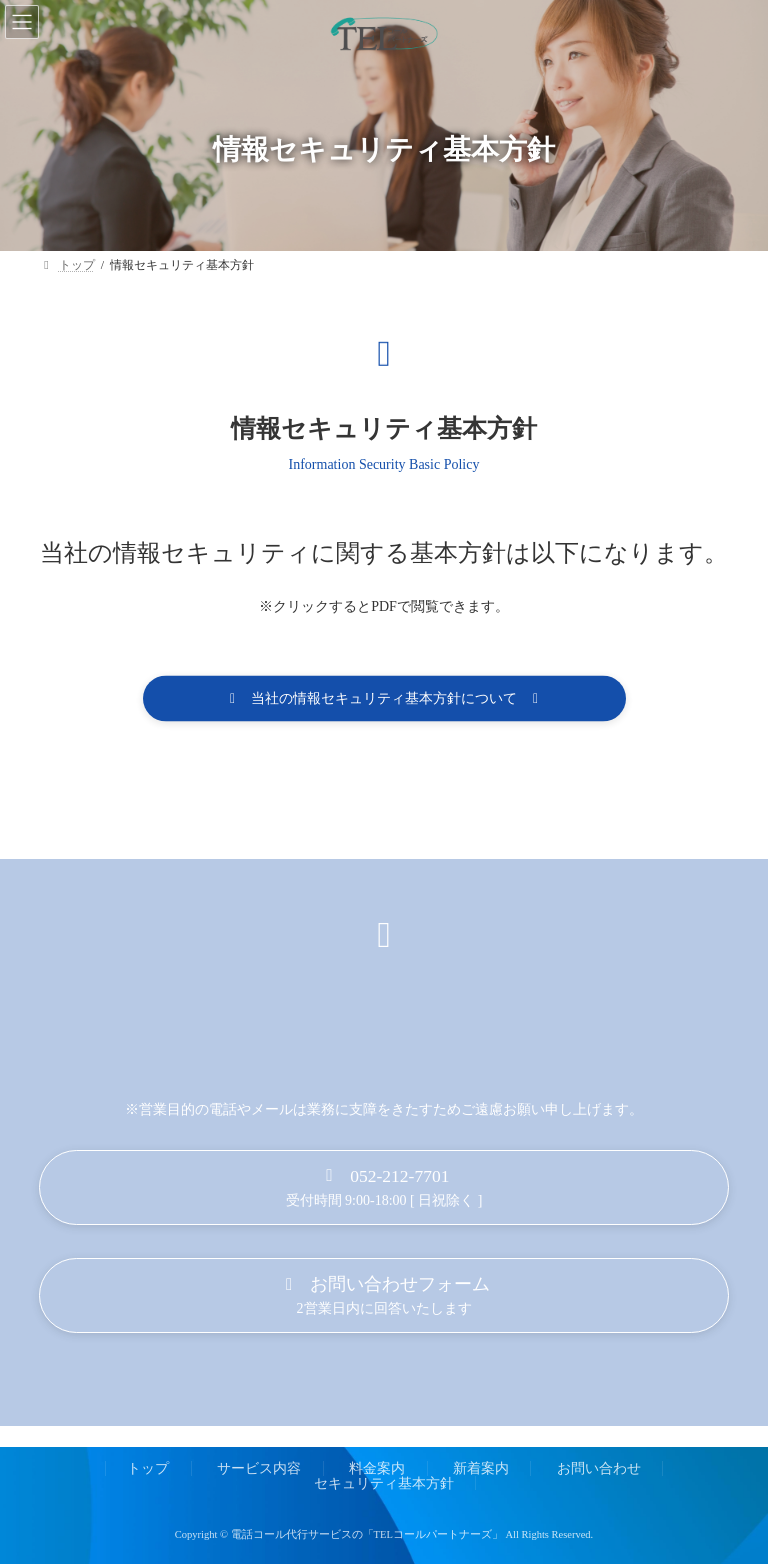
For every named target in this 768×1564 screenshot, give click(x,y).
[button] (384, 700)
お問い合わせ (599, 1468)
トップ (148, 1468)
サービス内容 (259, 1468)
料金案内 (377, 1468)
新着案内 (481, 1468)
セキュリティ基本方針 (384, 1483)
